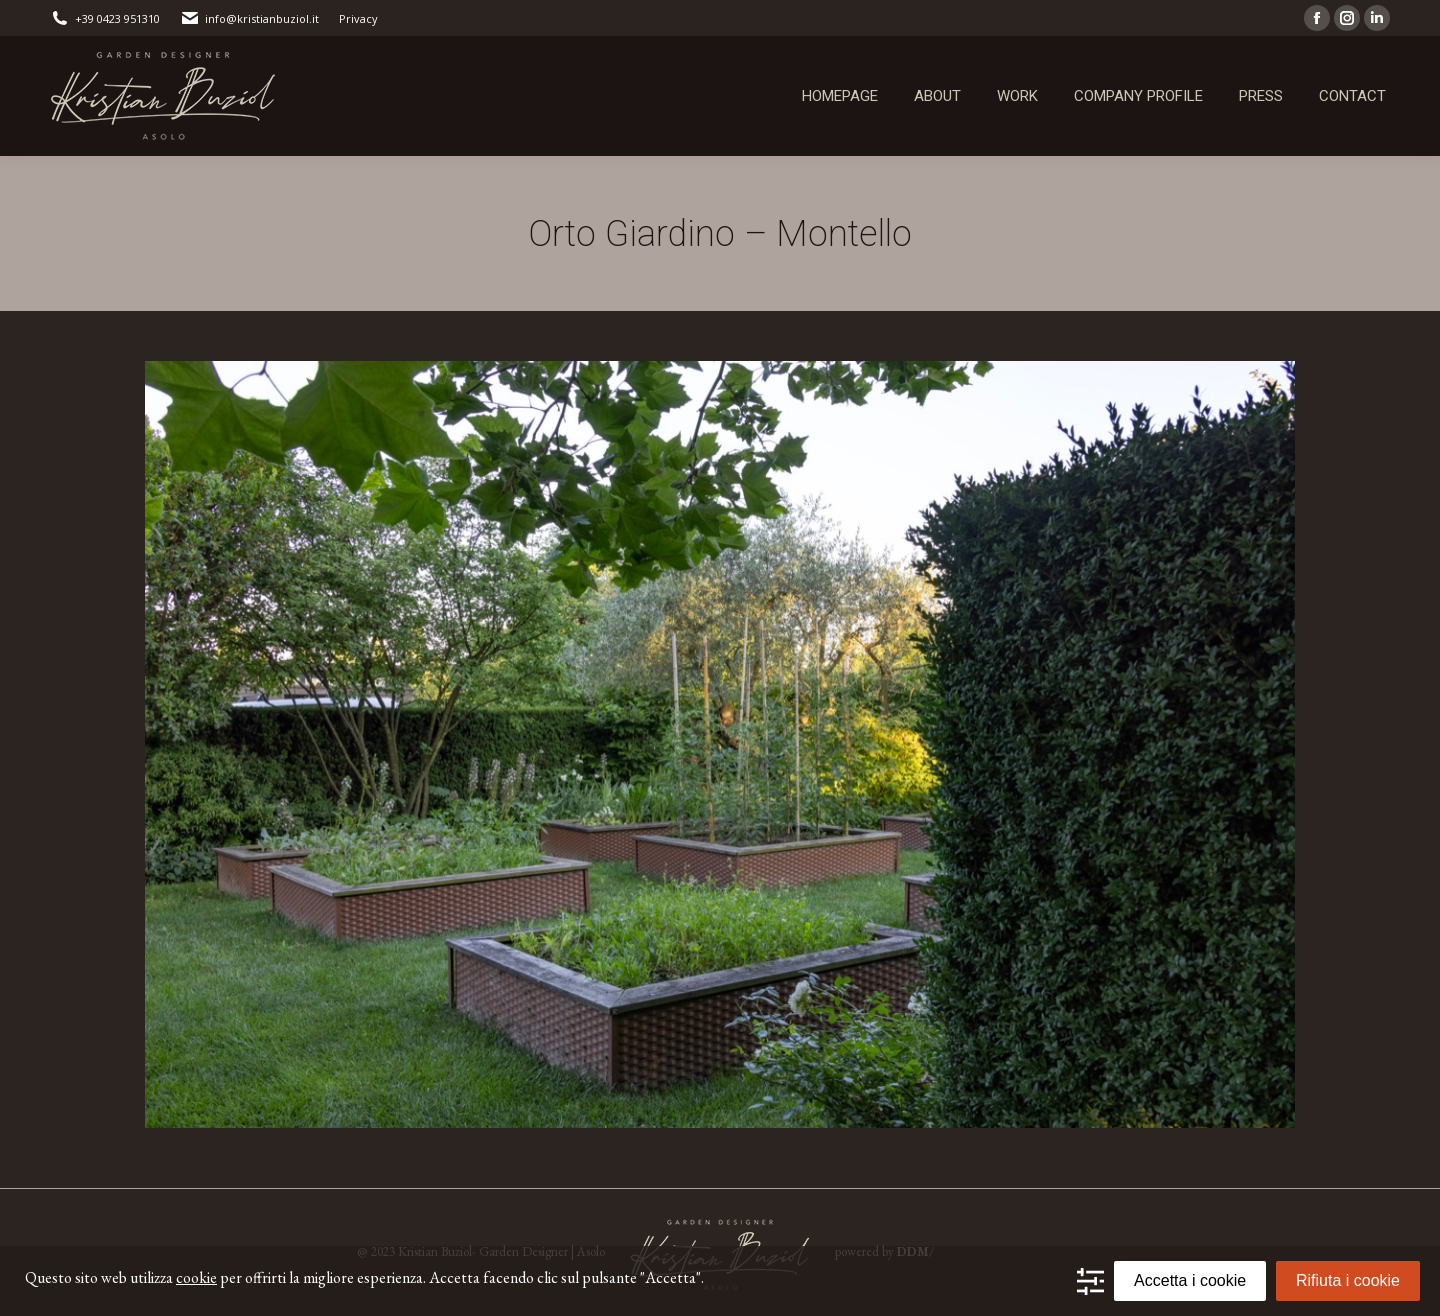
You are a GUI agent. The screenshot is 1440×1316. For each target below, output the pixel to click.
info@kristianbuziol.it (249, 18)
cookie (196, 1277)
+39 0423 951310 (105, 18)
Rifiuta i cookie (1348, 1280)
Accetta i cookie (1190, 1280)
